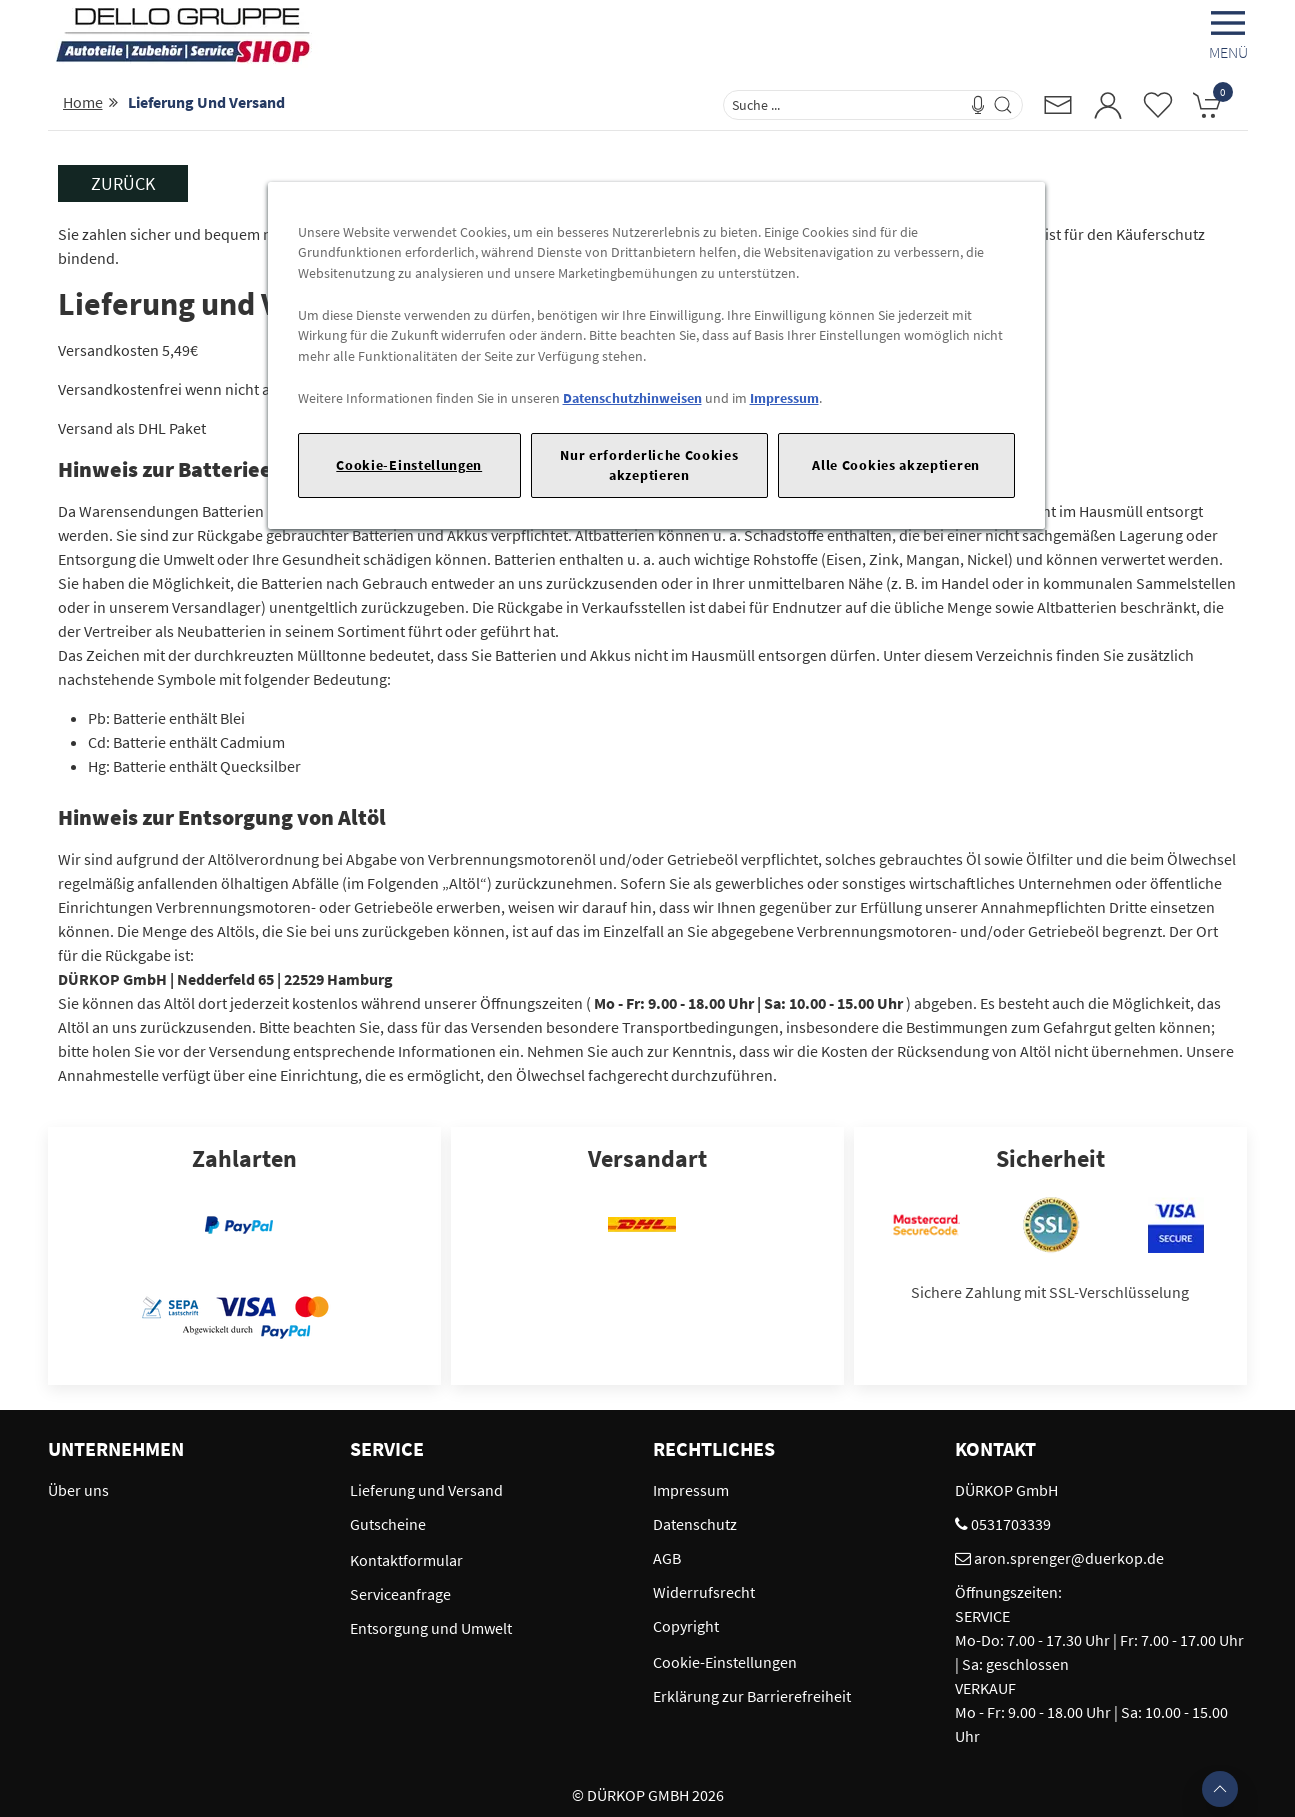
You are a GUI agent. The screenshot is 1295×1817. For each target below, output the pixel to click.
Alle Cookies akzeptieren (896, 465)
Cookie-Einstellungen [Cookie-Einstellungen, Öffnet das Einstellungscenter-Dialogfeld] (409, 465)
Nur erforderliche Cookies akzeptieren (649, 464)
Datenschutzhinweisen (632, 398)
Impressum (784, 398)
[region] (656, 355)
